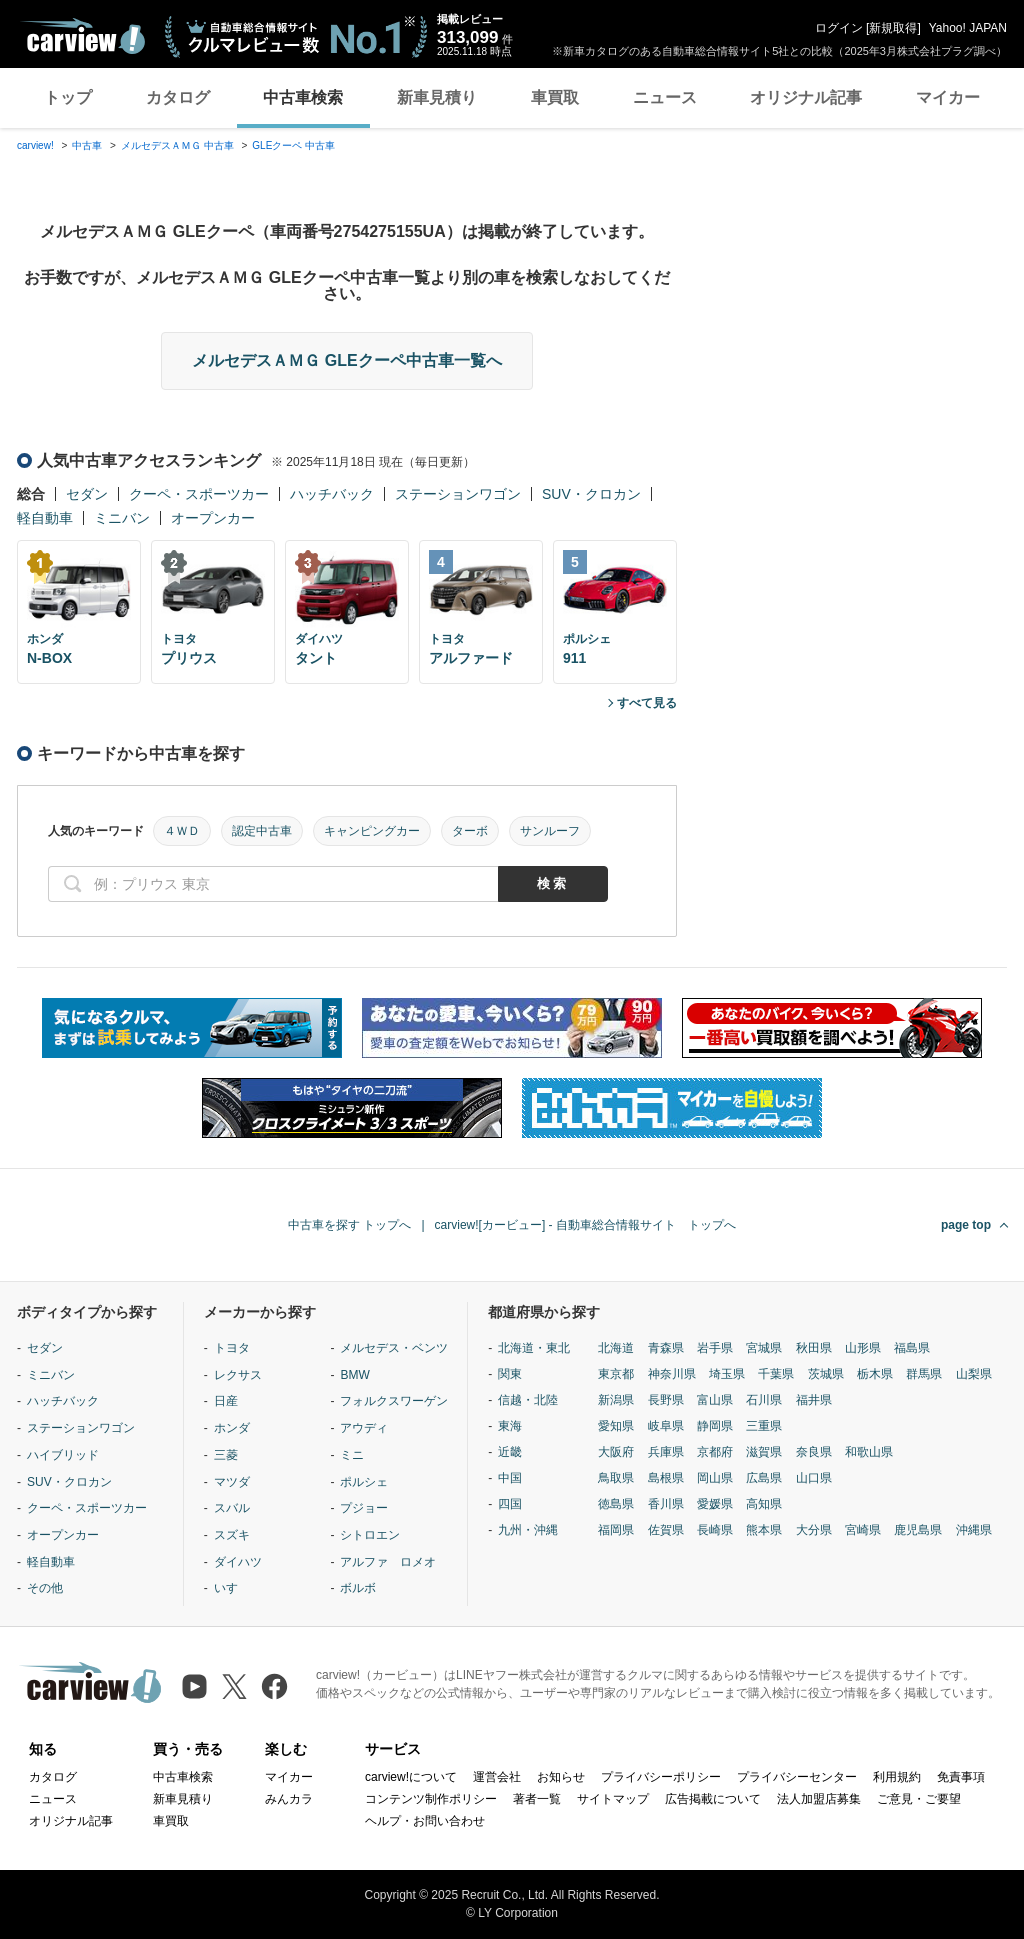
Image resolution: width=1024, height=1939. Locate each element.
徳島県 (616, 1504)
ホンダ (232, 1428)
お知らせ (561, 1777)
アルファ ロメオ (388, 1562)
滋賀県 (764, 1452)
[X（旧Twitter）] (234, 1686)
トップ (68, 97)
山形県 (863, 1348)
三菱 (226, 1455)
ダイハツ (238, 1562)
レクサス (238, 1375)
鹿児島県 (918, 1530)
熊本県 (764, 1530)
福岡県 (616, 1530)
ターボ (470, 831)
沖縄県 (974, 1530)
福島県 (912, 1348)
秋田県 (814, 1348)
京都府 (715, 1452)
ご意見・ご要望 (919, 1799)
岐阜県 (666, 1426)
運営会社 (497, 1777)
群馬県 (924, 1374)
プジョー (364, 1508)
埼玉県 (727, 1374)
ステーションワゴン (458, 494)
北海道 (616, 1348)
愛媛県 (715, 1504)
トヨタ (232, 1348)
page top (966, 1225)
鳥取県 (616, 1478)
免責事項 (961, 1777)
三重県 (764, 1426)
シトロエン (370, 1535)
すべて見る (647, 703)
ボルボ (358, 1588)
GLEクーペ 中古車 (293, 145)
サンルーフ (550, 831)
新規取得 (893, 28)
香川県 (666, 1504)
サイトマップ (613, 1799)
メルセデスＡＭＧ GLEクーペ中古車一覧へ (346, 360)
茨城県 (826, 1374)
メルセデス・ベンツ (394, 1348)
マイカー (948, 97)
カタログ (178, 97)
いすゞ (232, 1588)
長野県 (666, 1400)
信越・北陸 (528, 1400)
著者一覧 (537, 1799)
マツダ (232, 1482)
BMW (354, 1375)
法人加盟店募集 (819, 1799)
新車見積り (437, 97)
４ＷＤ (182, 831)
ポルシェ (364, 1482)
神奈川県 (672, 1374)
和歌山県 (869, 1452)
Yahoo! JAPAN (968, 28)
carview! (35, 145)
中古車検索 (303, 97)
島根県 (666, 1478)
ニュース (665, 97)
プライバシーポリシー (661, 1777)
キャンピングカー (372, 831)
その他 (45, 1588)
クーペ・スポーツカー (199, 494)
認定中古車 (262, 831)
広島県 (764, 1478)
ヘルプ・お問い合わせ (425, 1821)
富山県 (715, 1400)
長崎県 (715, 1530)
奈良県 (814, 1452)
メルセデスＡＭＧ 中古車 (177, 145)
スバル (232, 1508)
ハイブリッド (63, 1455)
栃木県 (875, 1374)
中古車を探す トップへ (349, 1225)
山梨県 (974, 1374)
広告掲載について (713, 1799)
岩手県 (715, 1348)
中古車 (87, 145)
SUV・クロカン (591, 494)
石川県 (764, 1400)
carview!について (411, 1777)
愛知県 (616, 1426)
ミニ (352, 1455)
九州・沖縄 (528, 1530)
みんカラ (289, 1799)
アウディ (364, 1428)
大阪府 (616, 1452)
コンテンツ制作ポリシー (431, 1799)
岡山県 (715, 1478)
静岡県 (715, 1426)
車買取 (555, 97)
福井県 (814, 1400)
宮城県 (764, 1348)
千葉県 (776, 1374)
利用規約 (897, 1777)
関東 (510, 1374)
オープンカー (213, 518)
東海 (510, 1426)
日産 (226, 1401)
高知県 (764, 1504)
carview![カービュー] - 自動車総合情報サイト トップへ (585, 1225)
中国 (510, 1478)
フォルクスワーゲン (394, 1401)
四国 (510, 1504)
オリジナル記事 (806, 97)
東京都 (616, 1374)
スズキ (232, 1535)
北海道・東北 (534, 1348)
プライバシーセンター (797, 1777)
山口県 (814, 1478)
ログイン (839, 28)
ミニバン (122, 518)
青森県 (666, 1348)
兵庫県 (666, 1452)
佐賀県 (666, 1530)
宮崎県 (863, 1530)
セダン (87, 494)
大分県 (814, 1530)
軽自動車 (45, 518)
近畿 (510, 1452)
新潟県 (616, 1400)
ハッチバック (332, 494)
